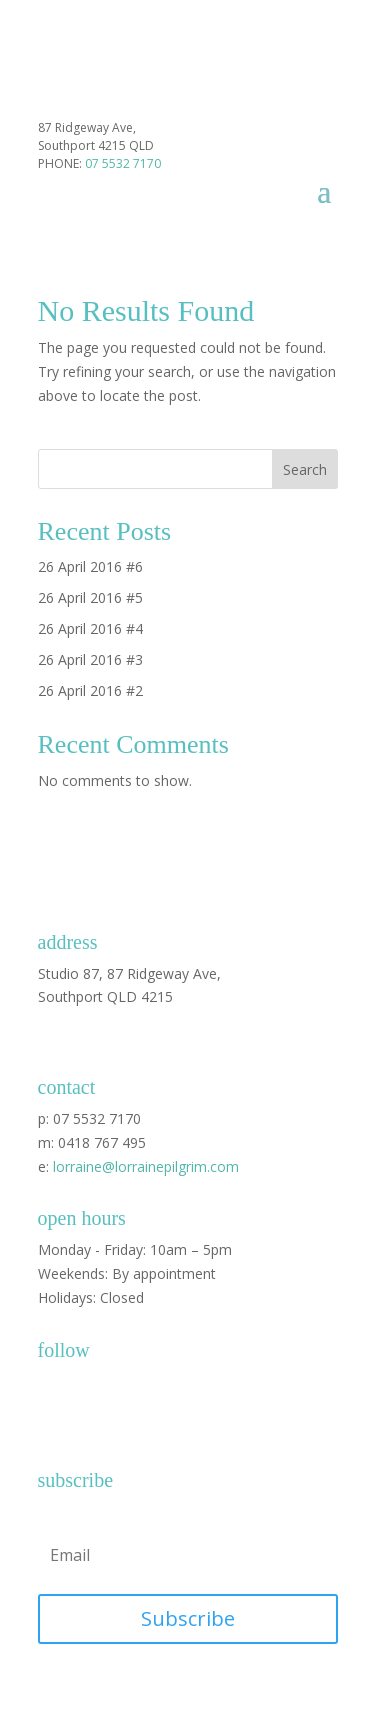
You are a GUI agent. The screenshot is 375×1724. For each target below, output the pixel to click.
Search (305, 469)
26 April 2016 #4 (90, 628)
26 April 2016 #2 (90, 690)
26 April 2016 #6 (90, 566)
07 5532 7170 (123, 163)
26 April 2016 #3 (90, 659)
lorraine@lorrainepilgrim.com (146, 1166)
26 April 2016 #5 (90, 597)
